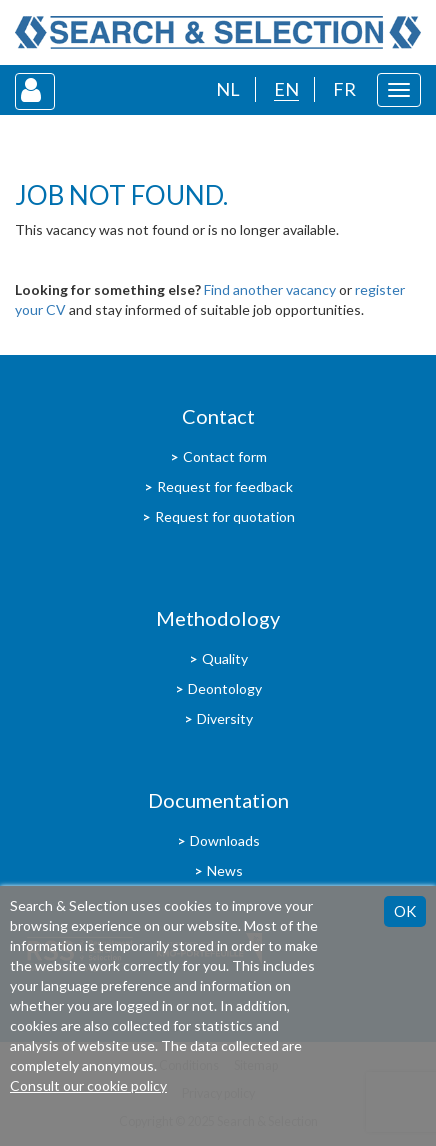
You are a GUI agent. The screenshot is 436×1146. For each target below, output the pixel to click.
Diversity (225, 718)
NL (228, 89)
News (225, 870)
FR (344, 89)
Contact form (225, 456)
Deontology (225, 688)
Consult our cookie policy (88, 1085)
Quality (225, 658)
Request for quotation (225, 516)
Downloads (225, 840)
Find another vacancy (270, 289)
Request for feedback (225, 486)
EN (286, 89)
